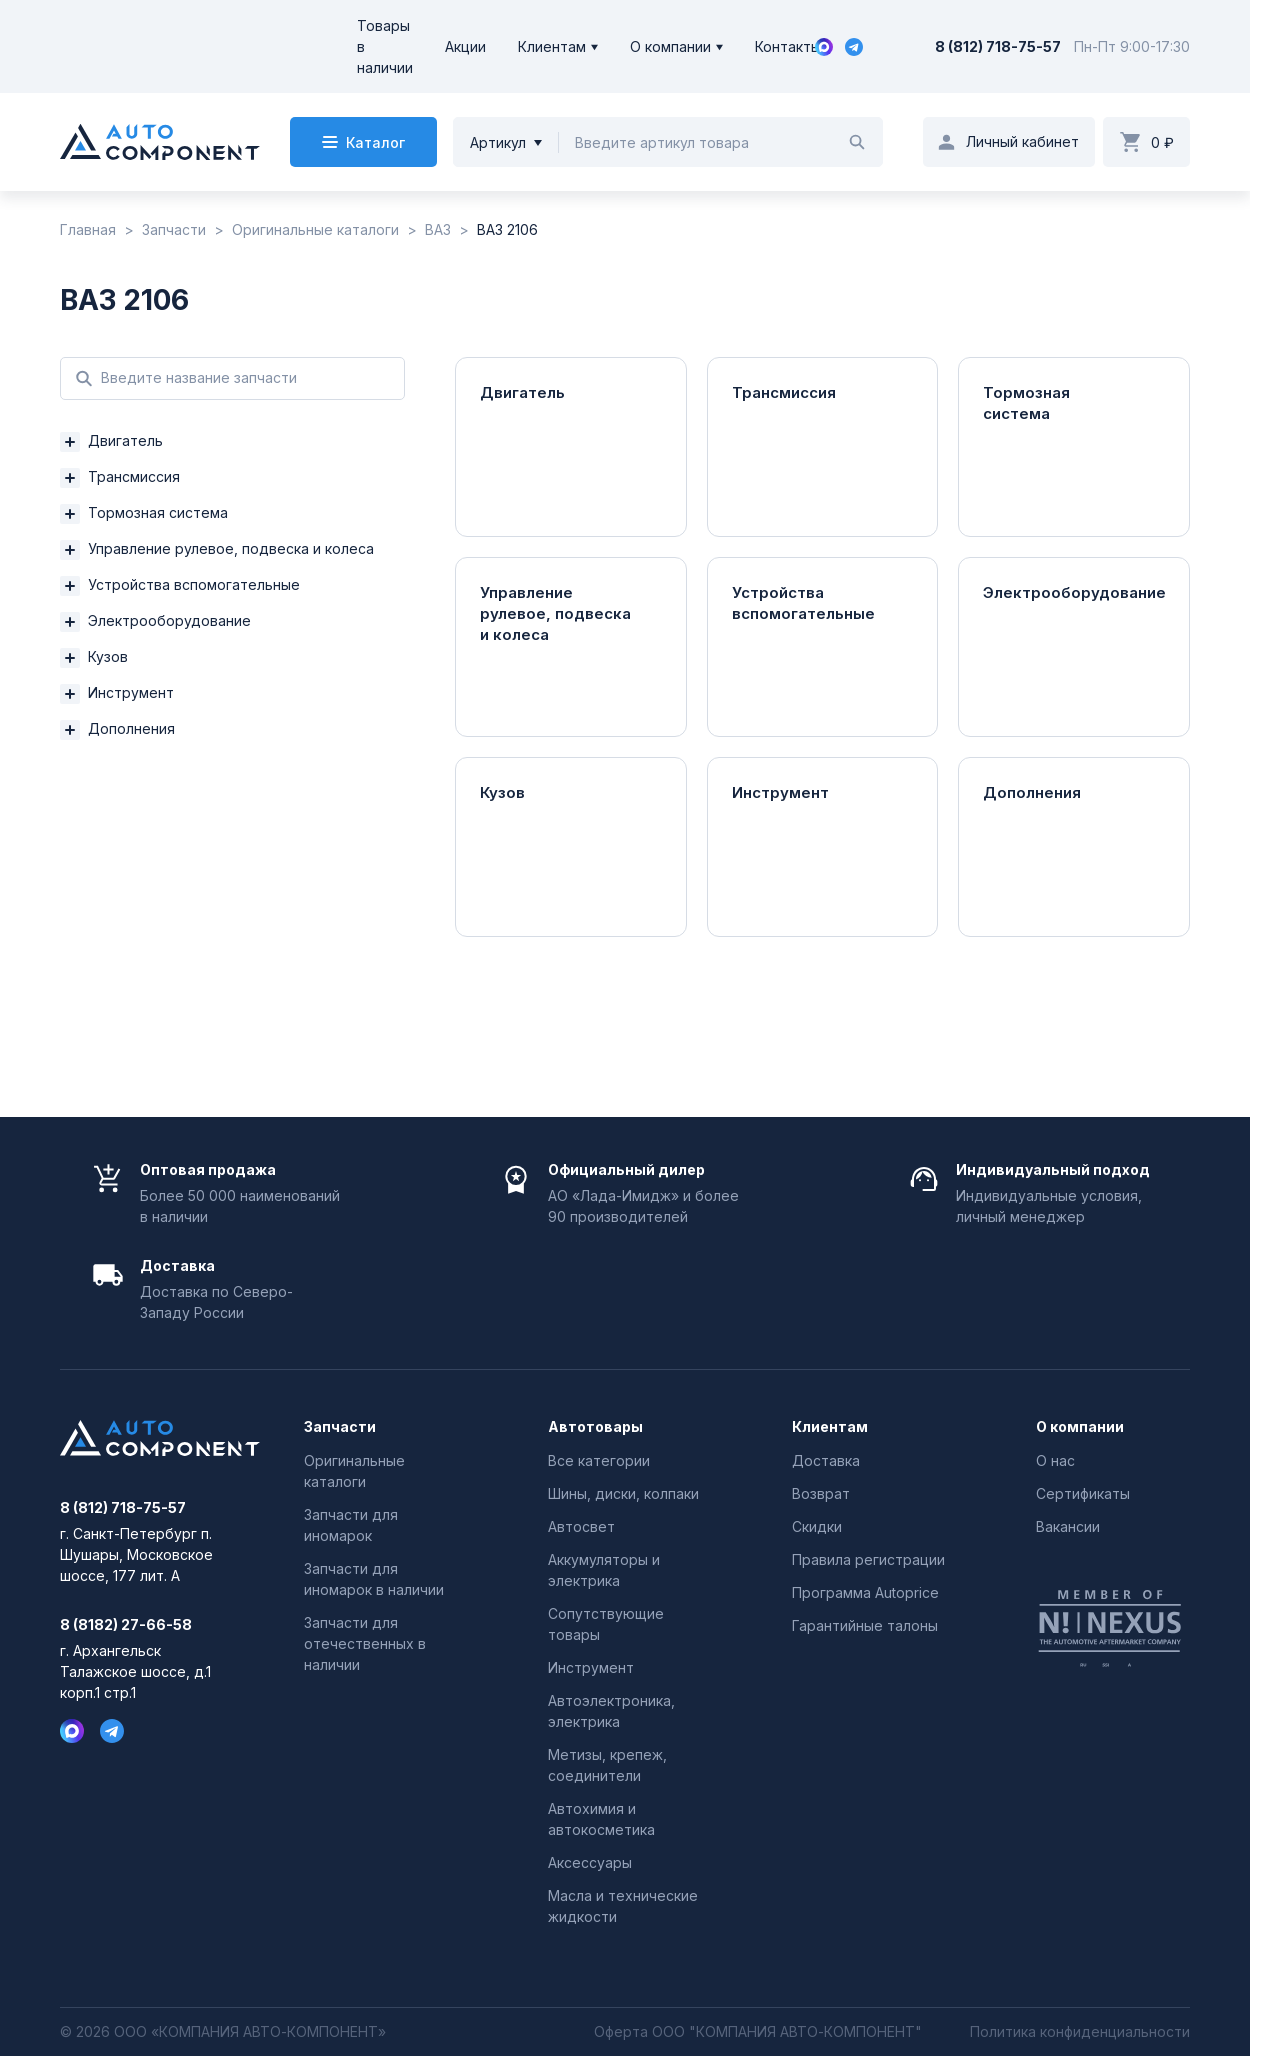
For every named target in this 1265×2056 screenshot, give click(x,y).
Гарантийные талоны (865, 1625)
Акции (465, 46)
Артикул (498, 142)
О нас (1055, 1460)
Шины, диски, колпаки (623, 1493)
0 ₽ (1162, 142)
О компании (670, 46)
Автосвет (581, 1526)
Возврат (821, 1493)
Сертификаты (1083, 1493)
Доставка (826, 1460)
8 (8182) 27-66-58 (126, 1625)
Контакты (788, 46)
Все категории (599, 1460)
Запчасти (340, 1427)
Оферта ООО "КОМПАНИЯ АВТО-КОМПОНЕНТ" (758, 2032)
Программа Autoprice (865, 1592)
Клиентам (552, 46)
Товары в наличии (385, 46)
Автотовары (595, 1427)
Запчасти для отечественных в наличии (365, 1643)
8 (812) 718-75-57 (998, 46)
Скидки (817, 1526)
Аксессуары (590, 1862)
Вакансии (1068, 1526)
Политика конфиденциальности (1080, 2032)
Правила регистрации (868, 1559)
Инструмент (591, 1667)
